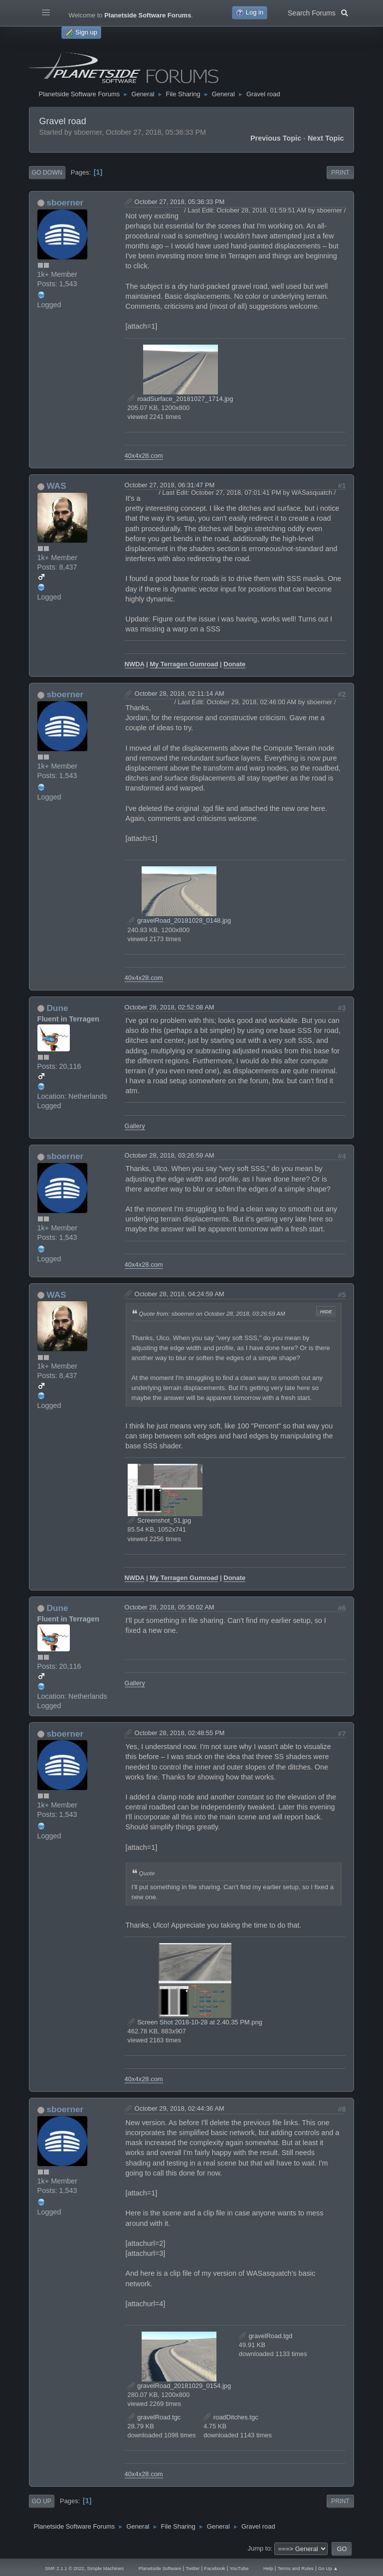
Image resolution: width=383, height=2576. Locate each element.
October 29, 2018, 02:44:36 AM (179, 2108)
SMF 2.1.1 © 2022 (64, 2568)
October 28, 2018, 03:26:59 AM (169, 1155)
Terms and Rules (296, 2568)
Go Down (47, 172)
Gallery (135, 1126)
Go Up (41, 2501)
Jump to (259, 2548)
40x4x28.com (144, 455)
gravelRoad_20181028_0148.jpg (179, 920)
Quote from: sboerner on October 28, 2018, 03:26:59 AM (212, 1313)
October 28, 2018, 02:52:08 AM (169, 1007)
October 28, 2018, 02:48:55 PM (180, 1733)
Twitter (192, 2568)
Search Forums (318, 12)
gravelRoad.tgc (154, 2417)
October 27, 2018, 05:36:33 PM (180, 201)
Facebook (214, 2568)
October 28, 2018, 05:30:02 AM (169, 1607)
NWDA (135, 664)
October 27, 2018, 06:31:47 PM (170, 485)
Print (340, 172)
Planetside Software (160, 2568)
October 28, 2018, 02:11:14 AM (179, 693)
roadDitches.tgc (230, 2417)
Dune (57, 1008)
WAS (56, 486)
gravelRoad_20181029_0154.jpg (179, 2385)
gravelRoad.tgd (265, 2336)
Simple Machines (105, 2568)
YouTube (238, 2568)
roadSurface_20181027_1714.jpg (180, 398)
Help (268, 2568)
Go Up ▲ (328, 2568)
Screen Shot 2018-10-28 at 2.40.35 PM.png (195, 2022)
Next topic (326, 138)
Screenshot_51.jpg (160, 1520)
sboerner (64, 202)
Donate (234, 664)
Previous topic (275, 138)
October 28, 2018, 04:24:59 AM (179, 1294)
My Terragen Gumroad (184, 664)
